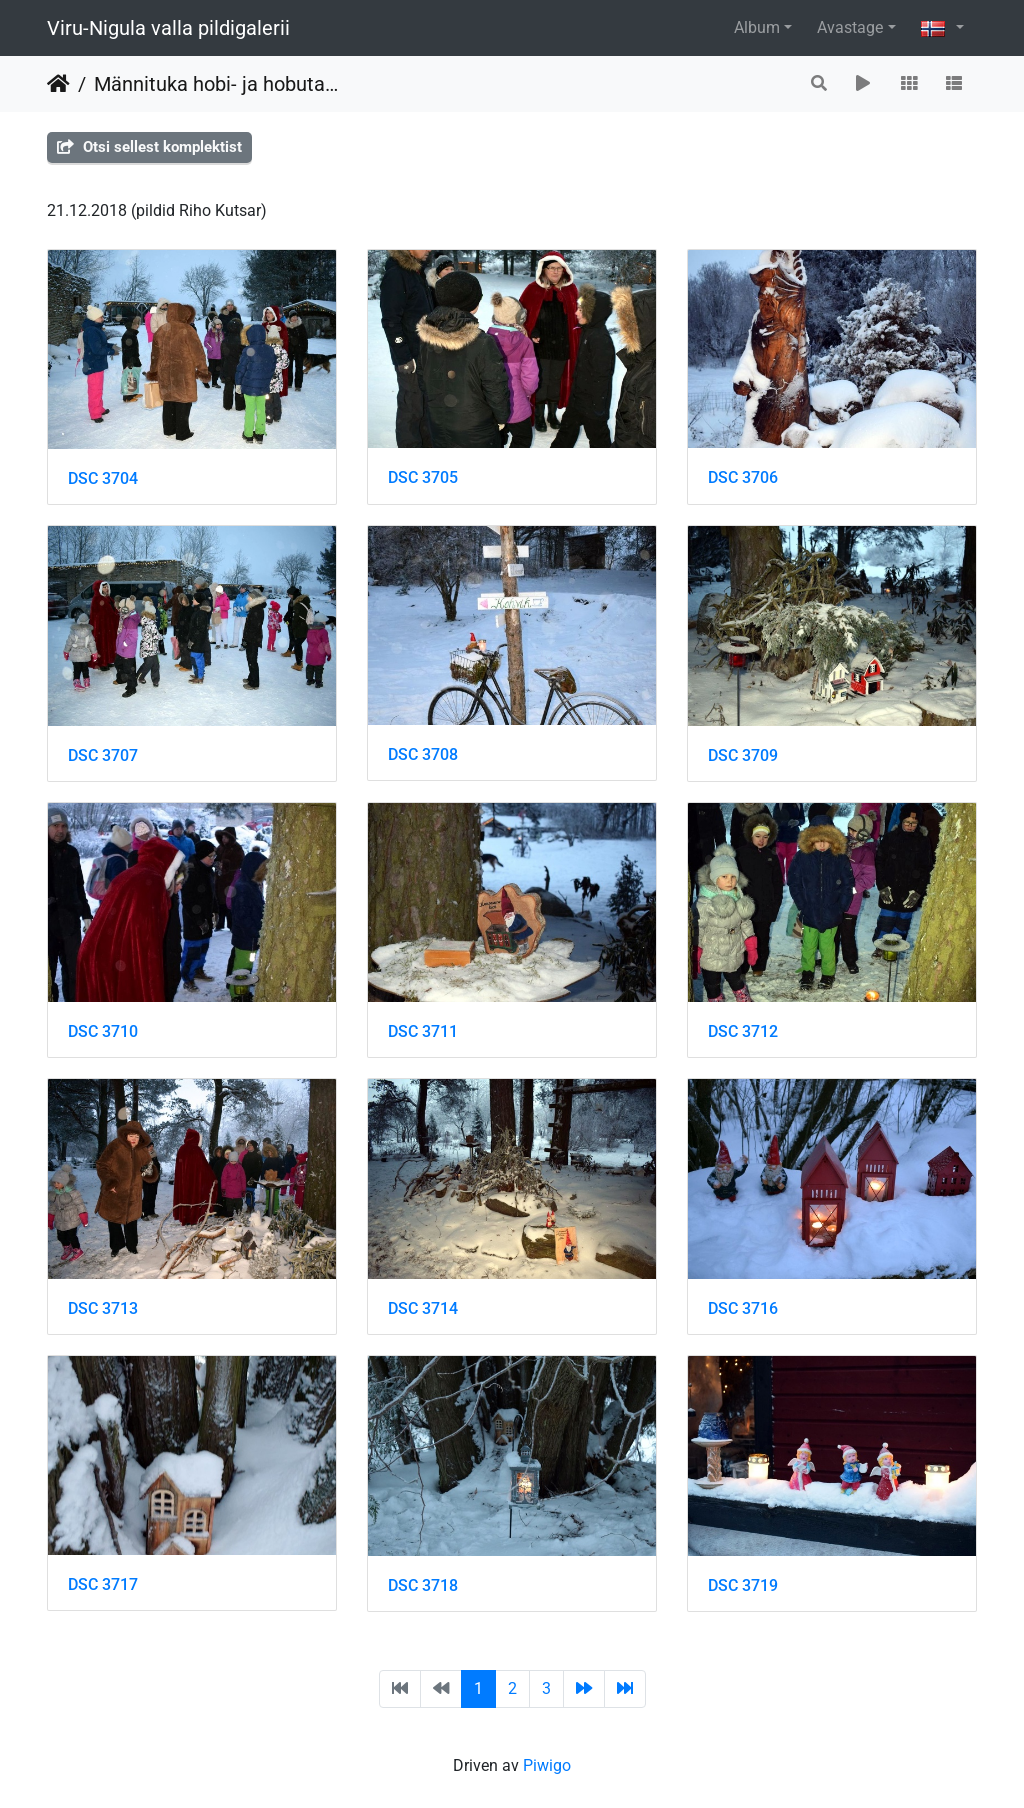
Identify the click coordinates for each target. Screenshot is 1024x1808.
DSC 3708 (423, 754)
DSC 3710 (103, 1031)
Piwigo (547, 1765)
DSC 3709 (743, 755)
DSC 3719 (743, 1585)
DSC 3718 (423, 1585)
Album (757, 27)
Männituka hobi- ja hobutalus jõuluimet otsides (217, 84)
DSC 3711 (423, 1031)
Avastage (850, 27)
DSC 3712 (743, 1031)
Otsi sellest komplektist (149, 147)
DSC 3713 (103, 1308)
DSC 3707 (103, 755)
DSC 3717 (103, 1584)
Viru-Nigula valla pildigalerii (168, 28)
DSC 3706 (743, 477)
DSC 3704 (103, 478)
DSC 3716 (743, 1308)
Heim (58, 84)
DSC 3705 (423, 477)
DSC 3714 (423, 1308)
